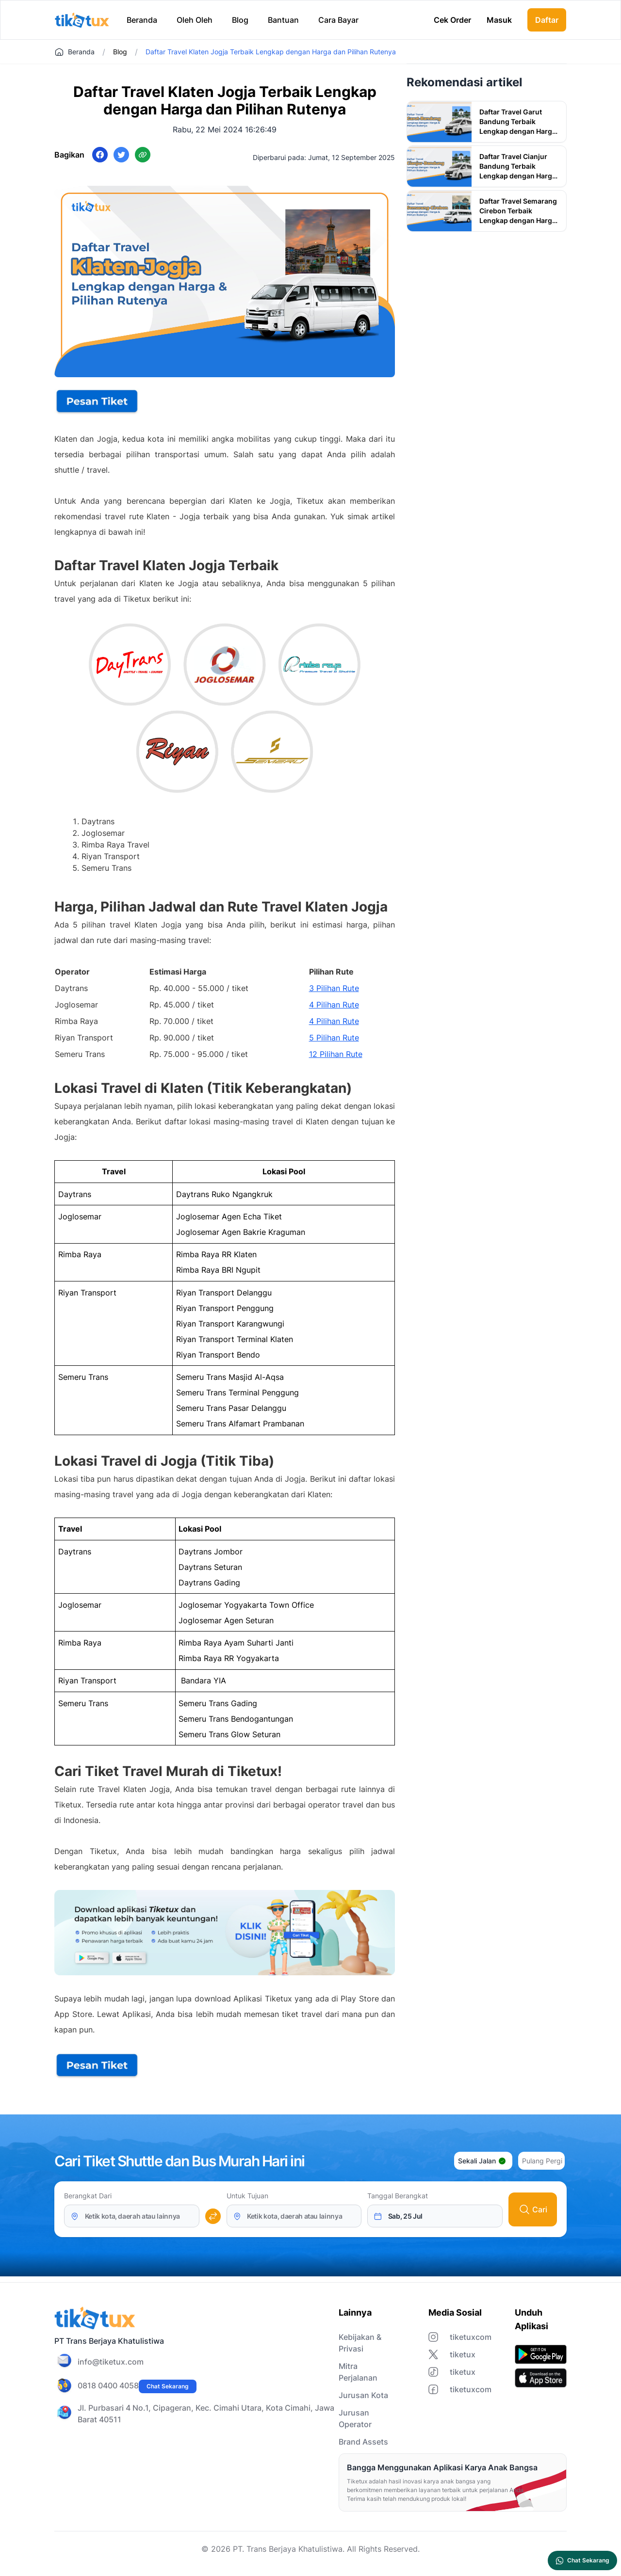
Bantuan (283, 20)
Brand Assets (363, 2442)
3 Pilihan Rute (334, 988)
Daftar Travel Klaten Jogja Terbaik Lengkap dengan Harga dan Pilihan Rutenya (271, 52)
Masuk (499, 20)
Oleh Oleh (194, 20)
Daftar (546, 20)
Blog (240, 20)
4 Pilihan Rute (334, 1004)
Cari (533, 2209)
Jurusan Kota (363, 2395)
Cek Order (452, 20)
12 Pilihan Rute (335, 1054)
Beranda (142, 20)
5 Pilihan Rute (334, 1037)
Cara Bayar (338, 20)
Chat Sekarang (168, 2386)
